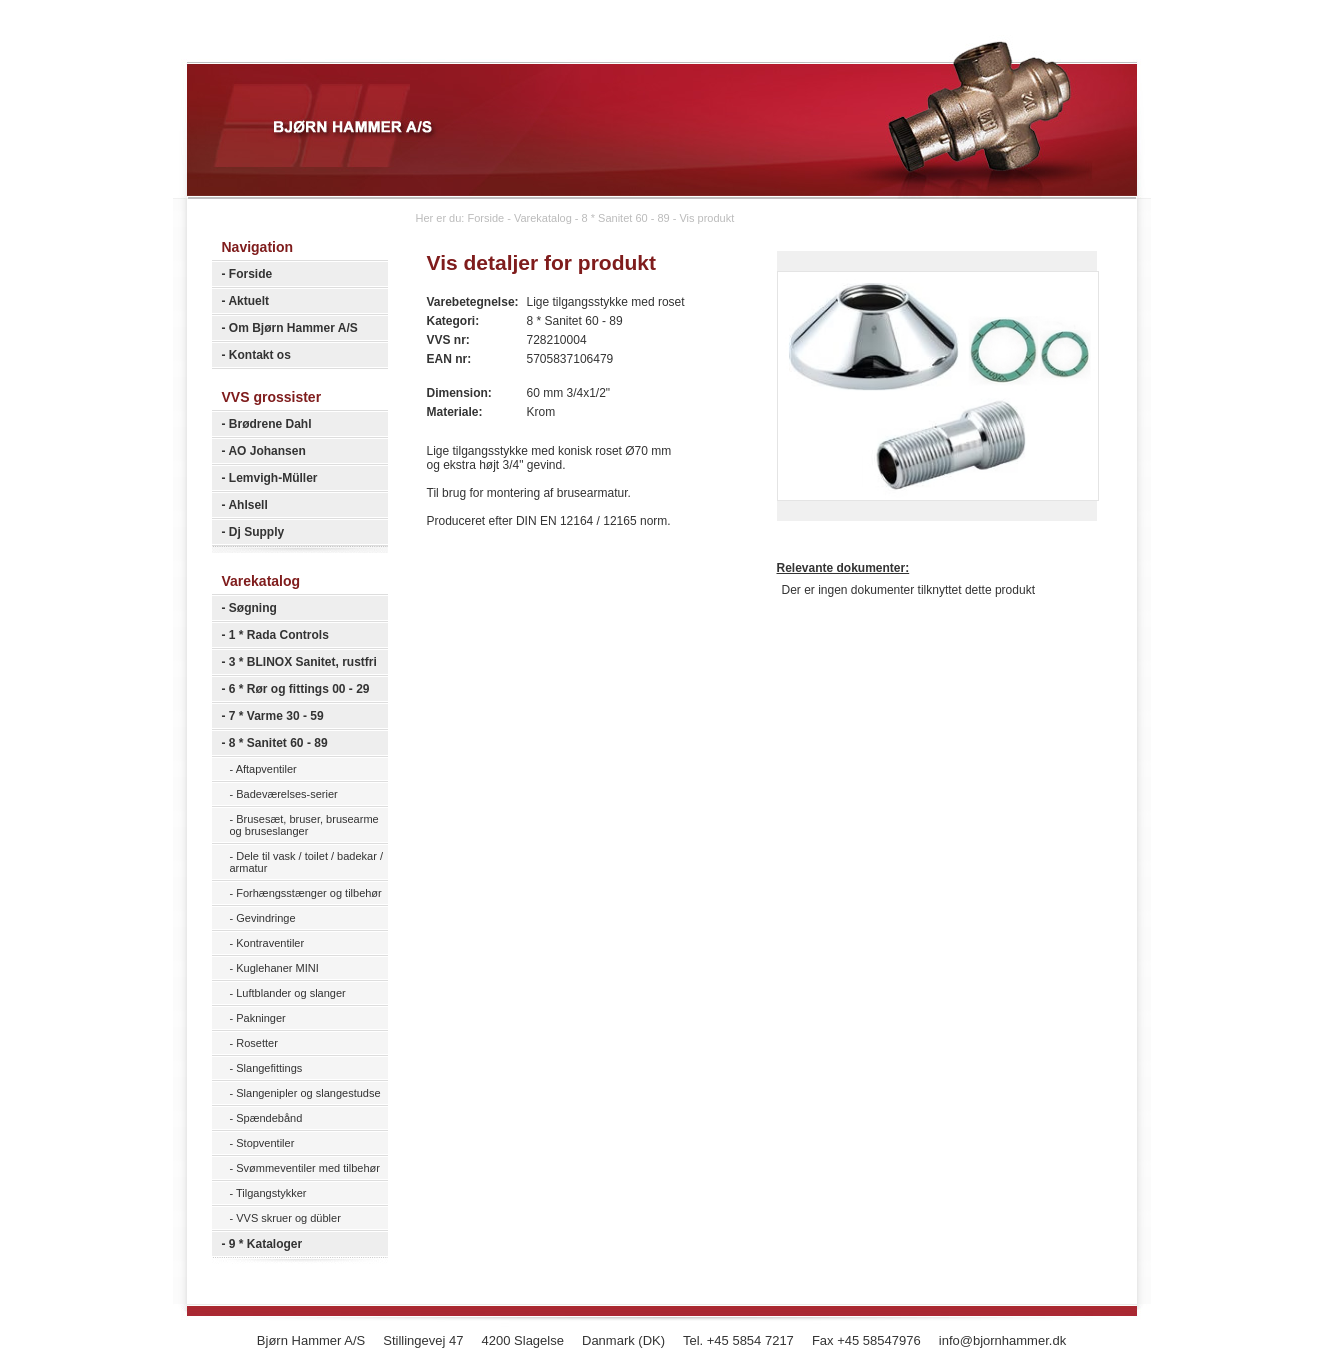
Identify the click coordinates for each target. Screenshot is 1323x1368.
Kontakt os (260, 355)
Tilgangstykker (271, 1193)
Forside (250, 274)
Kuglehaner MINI (277, 968)
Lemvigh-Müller (273, 478)
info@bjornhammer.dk (1002, 1340)
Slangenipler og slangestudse (308, 1093)
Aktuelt (248, 301)
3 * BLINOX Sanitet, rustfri (303, 662)
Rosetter (257, 1043)
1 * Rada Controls (279, 635)
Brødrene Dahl (270, 424)
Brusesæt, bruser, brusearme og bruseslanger (304, 825)
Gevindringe (265, 918)
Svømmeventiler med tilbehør (308, 1168)
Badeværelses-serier (286, 794)
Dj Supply (256, 532)
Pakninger (261, 1018)
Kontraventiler (270, 943)
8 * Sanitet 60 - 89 (278, 743)
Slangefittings (269, 1068)
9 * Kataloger (265, 1244)
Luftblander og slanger (290, 993)
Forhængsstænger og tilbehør (309, 893)
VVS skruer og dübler (288, 1218)
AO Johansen (266, 451)
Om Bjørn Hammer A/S (293, 328)
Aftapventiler (266, 769)
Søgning (253, 608)
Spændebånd (269, 1118)
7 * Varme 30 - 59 (276, 716)
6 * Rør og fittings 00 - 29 (299, 689)
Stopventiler (265, 1143)
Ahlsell (247, 505)
